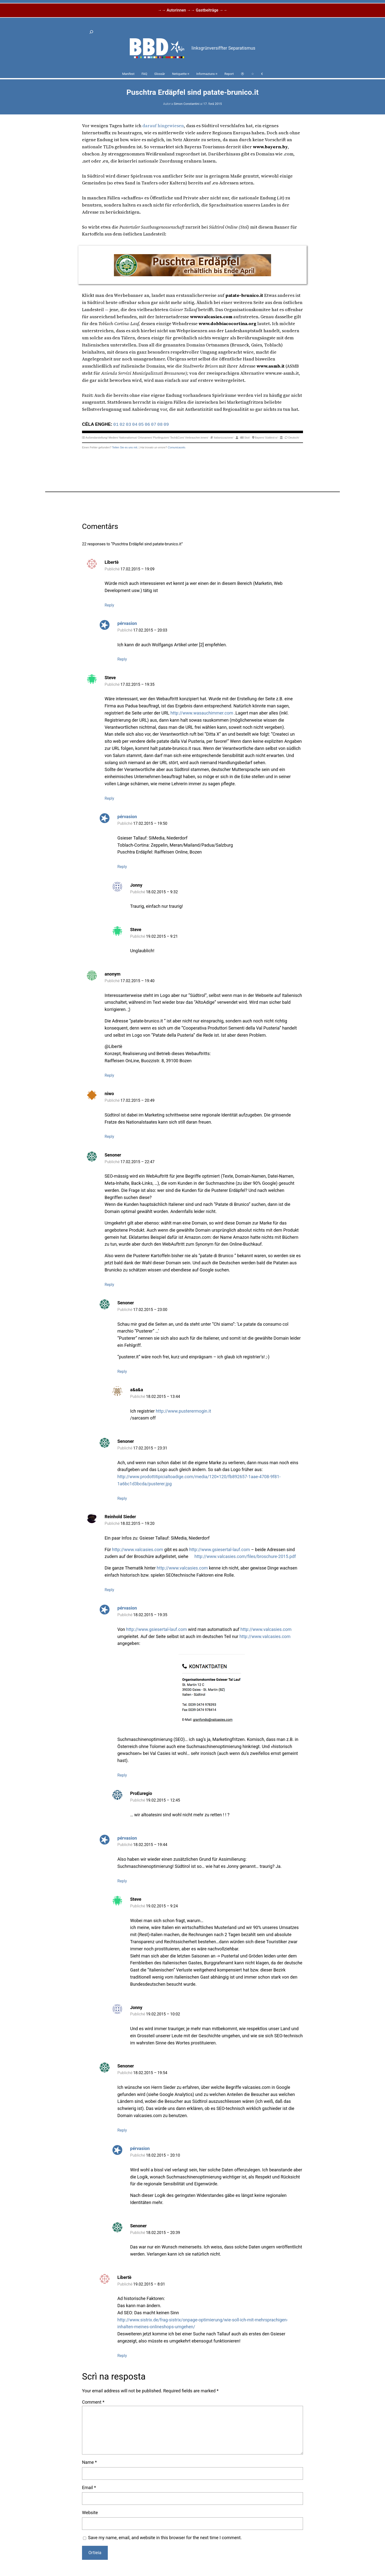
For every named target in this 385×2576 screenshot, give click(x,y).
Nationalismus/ (128, 437)
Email (89, 2487)
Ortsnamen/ (145, 437)
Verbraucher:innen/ (196, 437)
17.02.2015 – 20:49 (138, 1100)
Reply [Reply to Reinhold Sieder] (109, 1589)
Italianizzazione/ (224, 437)
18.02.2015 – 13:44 (163, 1396)
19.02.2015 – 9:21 (162, 936)
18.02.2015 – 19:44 (150, 1844)
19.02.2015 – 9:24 (162, 1906)
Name (89, 2462)
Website (90, 2512)
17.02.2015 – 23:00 (150, 1309)
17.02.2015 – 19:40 (138, 980)
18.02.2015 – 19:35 (150, 1614)
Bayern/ (259, 437)
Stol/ (247, 437)
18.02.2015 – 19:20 (138, 1523)
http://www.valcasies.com (137, 1549)
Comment (93, 2402)
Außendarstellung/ (96, 437)
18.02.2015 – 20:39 (163, 2232)
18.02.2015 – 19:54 (150, 2072)
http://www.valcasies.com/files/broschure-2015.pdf (245, 1556)
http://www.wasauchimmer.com (201, 713)
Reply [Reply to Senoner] (109, 1284)
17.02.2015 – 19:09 (138, 569)
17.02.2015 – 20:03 (150, 630)
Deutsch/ (293, 437)
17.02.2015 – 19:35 (138, 684)
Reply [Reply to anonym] (109, 1075)
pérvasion (127, 623)
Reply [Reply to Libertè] (109, 605)
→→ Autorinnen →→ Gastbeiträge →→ (192, 10)
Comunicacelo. (177, 447)
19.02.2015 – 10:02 (163, 2014)
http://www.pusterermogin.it (183, 1411)
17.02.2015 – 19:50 (150, 823)
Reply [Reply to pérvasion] (122, 659)
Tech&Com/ (177, 437)
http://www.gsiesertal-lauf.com (219, 1549)
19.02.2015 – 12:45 (163, 1800)
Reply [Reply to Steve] (109, 798)
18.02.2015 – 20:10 (163, 2155)
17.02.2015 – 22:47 (138, 1161)
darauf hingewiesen (163, 126)
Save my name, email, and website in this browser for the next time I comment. (165, 2537)
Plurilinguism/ (161, 437)
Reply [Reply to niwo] (109, 1136)
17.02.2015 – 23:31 (150, 1448)
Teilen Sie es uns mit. (125, 447)
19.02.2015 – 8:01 (149, 2284)
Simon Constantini (186, 104)
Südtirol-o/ (271, 437)
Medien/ (113, 437)
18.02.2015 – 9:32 (162, 892)
